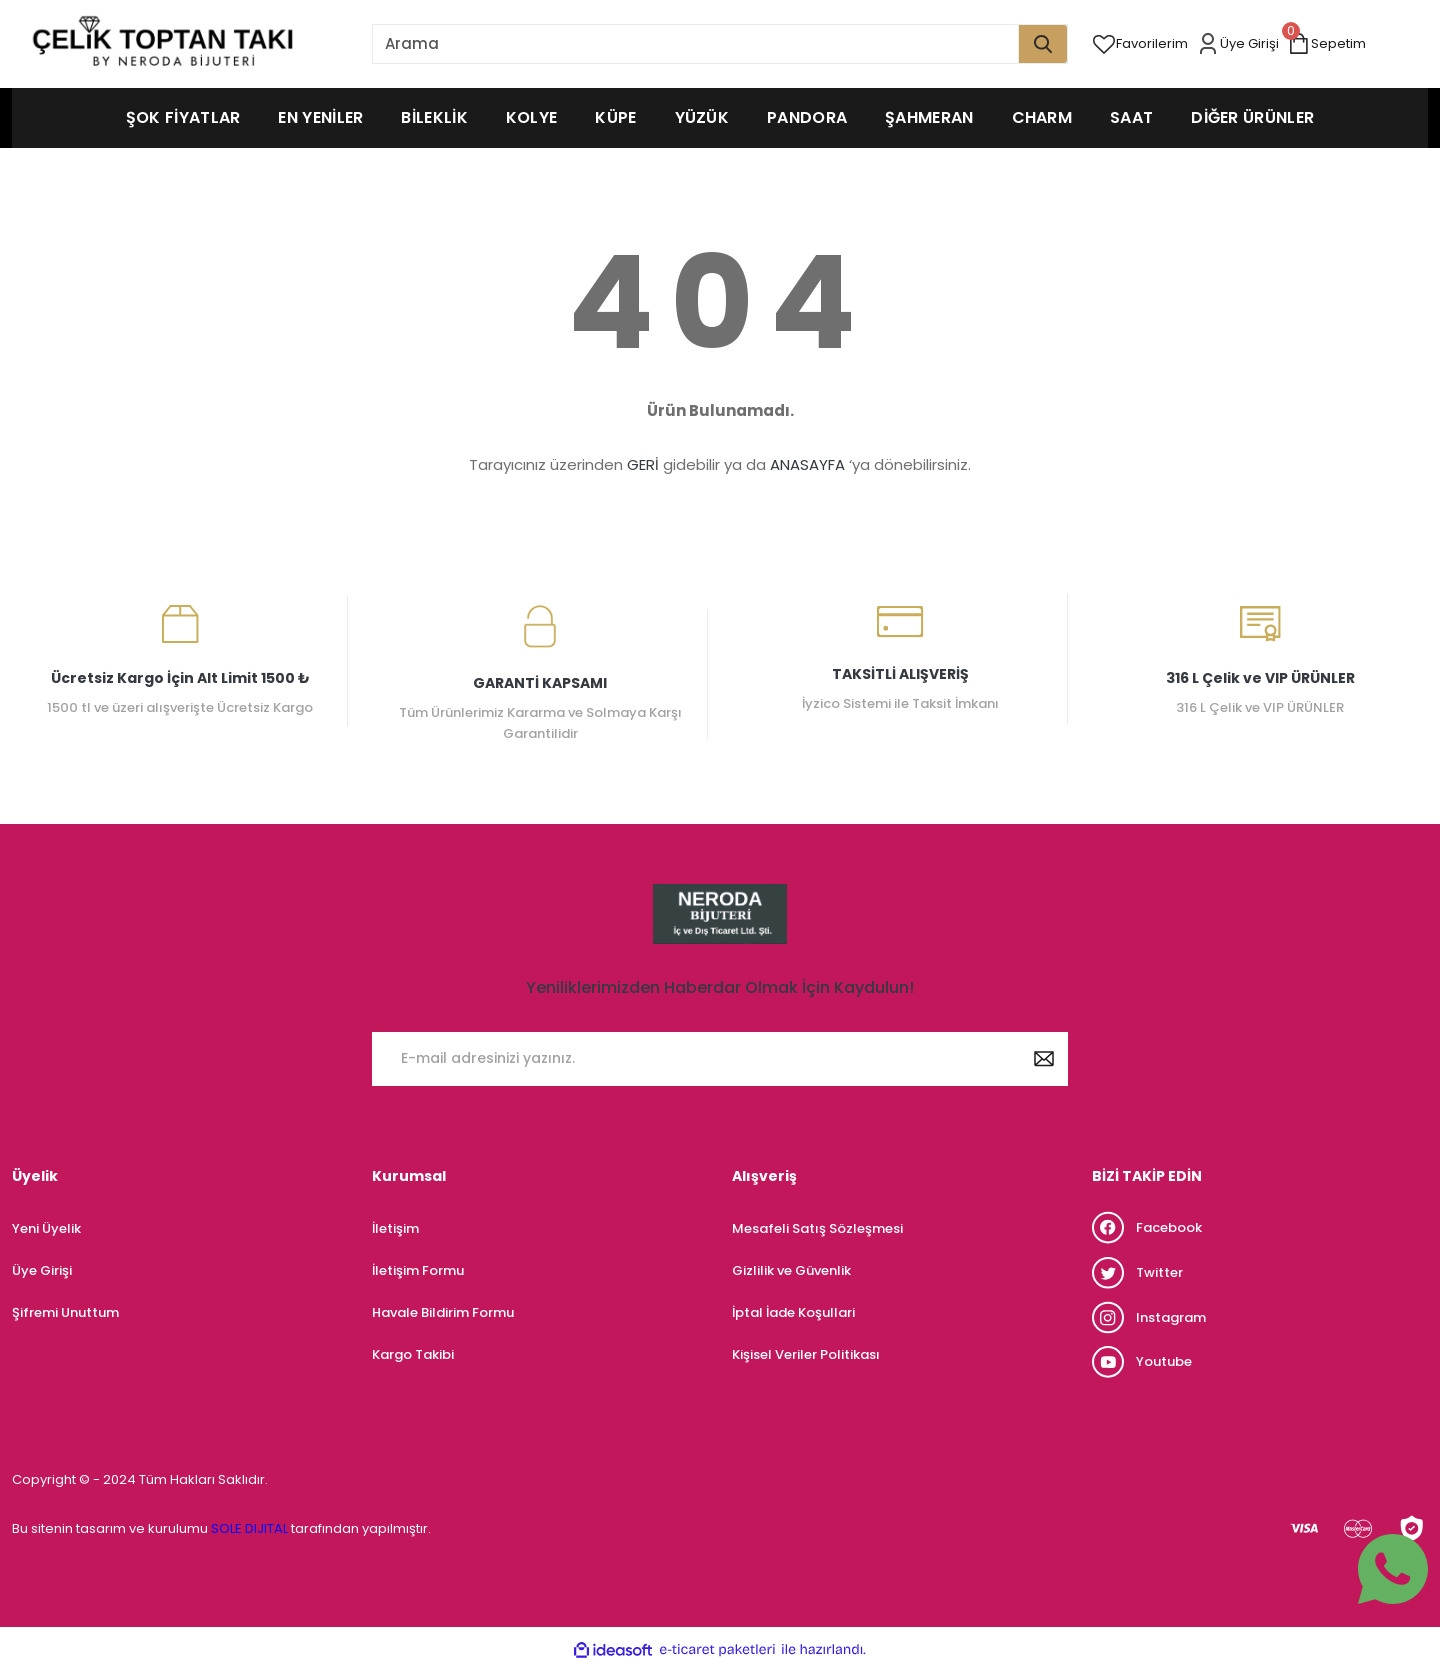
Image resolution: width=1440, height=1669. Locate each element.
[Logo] (162, 44)
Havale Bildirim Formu (443, 1312)
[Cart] (1330, 44)
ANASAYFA (807, 464)
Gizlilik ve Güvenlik (791, 1270)
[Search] (720, 44)
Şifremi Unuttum (65, 1312)
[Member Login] (1241, 44)
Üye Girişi (42, 1270)
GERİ (643, 464)
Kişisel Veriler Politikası (806, 1354)
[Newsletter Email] (720, 1059)
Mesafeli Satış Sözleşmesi (817, 1228)
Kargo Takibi (413, 1354)
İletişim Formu (418, 1270)
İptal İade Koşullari (793, 1312)
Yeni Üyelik (46, 1228)
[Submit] (1044, 1059)
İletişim (395, 1228)
